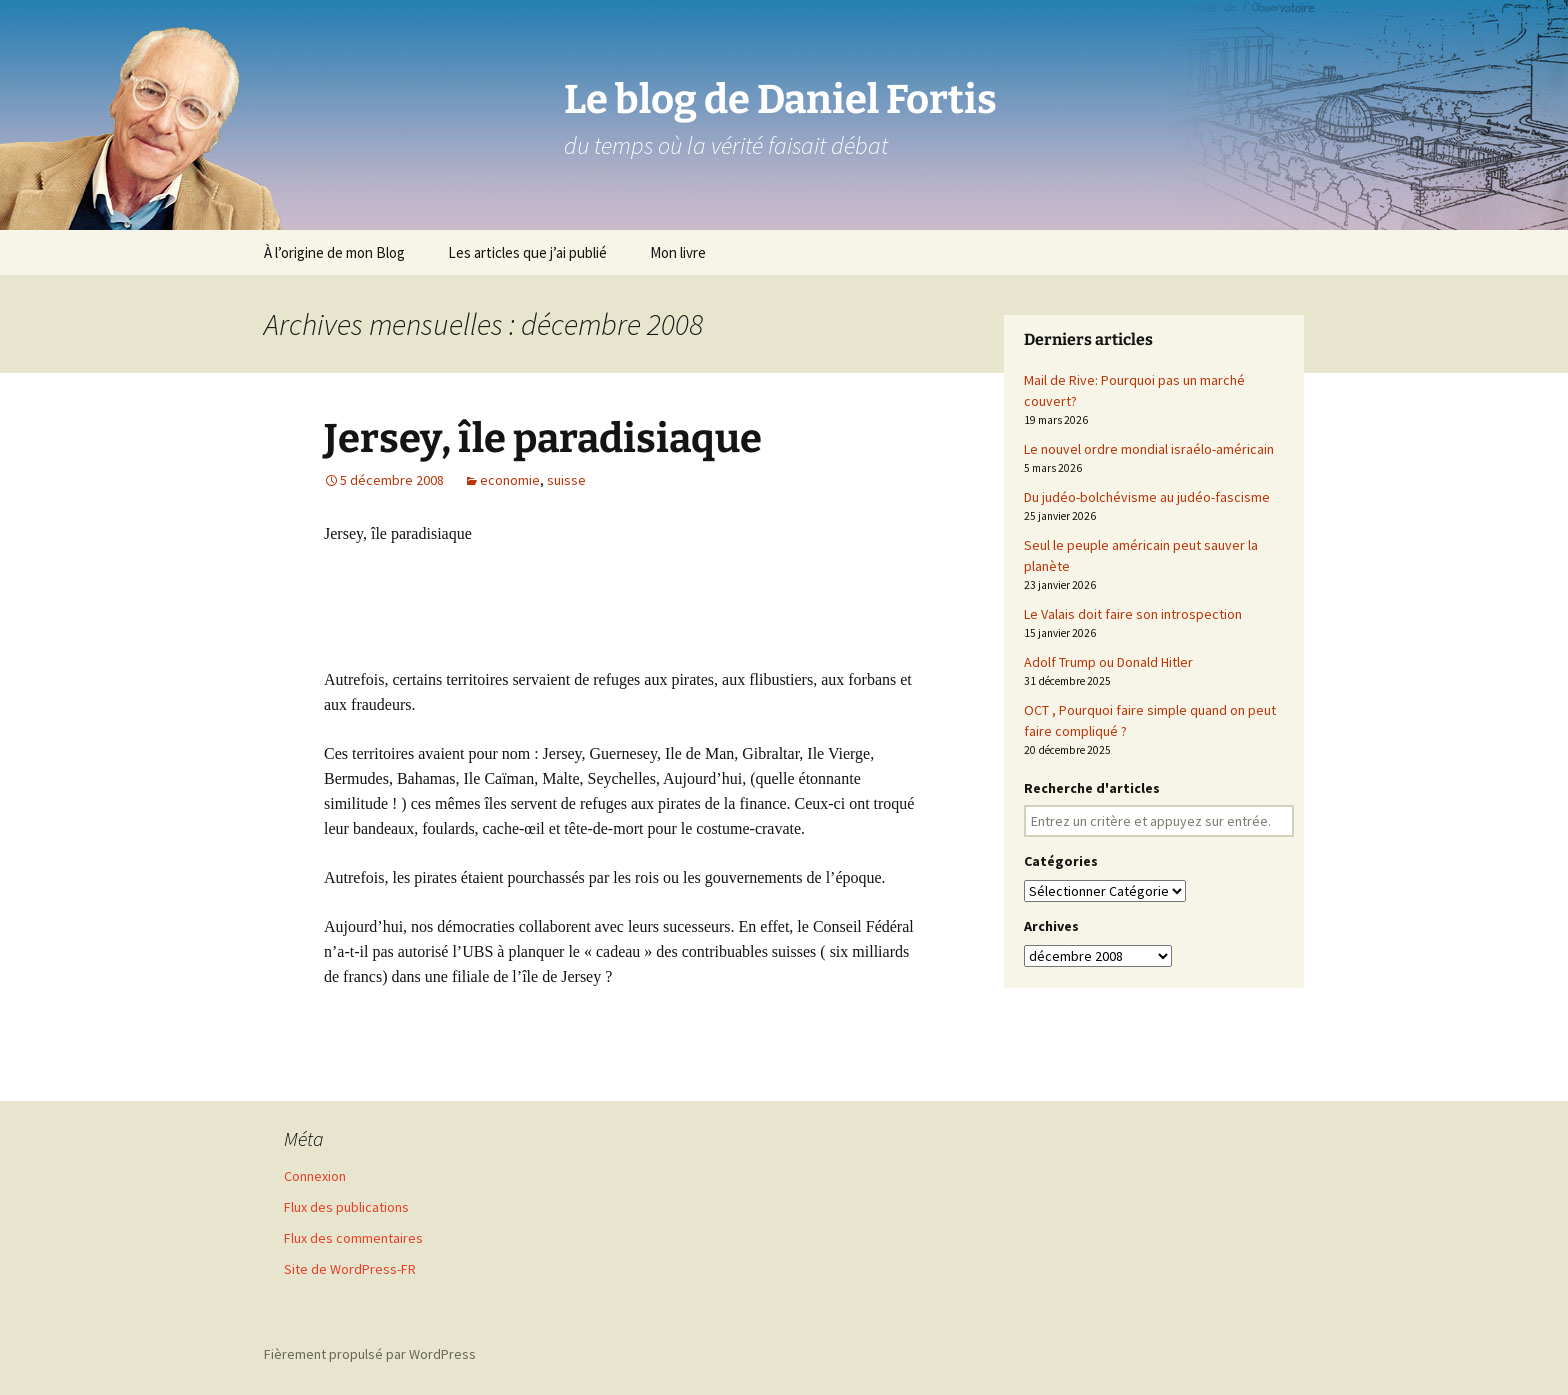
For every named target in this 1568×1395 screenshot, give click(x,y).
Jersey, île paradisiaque (543, 439)
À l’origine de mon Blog (334, 252)
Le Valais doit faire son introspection (1133, 614)
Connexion (315, 1176)
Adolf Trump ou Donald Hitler (1108, 662)
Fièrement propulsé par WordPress (370, 1354)
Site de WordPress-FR (350, 1269)
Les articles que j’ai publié (527, 252)
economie (510, 480)
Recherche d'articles (1092, 788)
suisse (566, 480)
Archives (1051, 926)
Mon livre (678, 252)
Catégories (1061, 861)
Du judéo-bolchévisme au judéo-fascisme (1147, 497)
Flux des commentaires (353, 1238)
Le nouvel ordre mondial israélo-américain (1149, 449)
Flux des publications (346, 1207)
